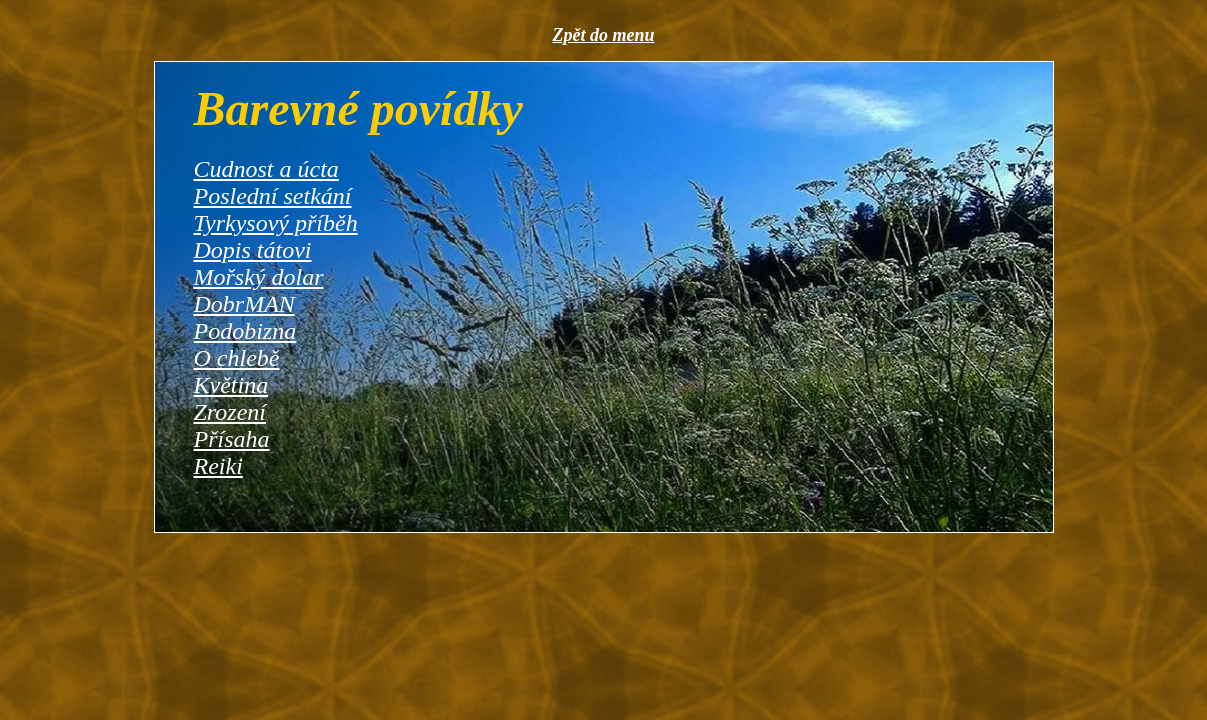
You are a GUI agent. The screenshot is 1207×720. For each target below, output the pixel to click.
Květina (231, 385)
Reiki (218, 466)
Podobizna (245, 331)
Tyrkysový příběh (276, 223)
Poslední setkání (273, 196)
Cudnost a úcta (266, 169)
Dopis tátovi (253, 250)
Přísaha (232, 439)
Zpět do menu (604, 35)
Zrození (230, 412)
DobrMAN (244, 304)
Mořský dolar (259, 277)
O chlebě (237, 358)
